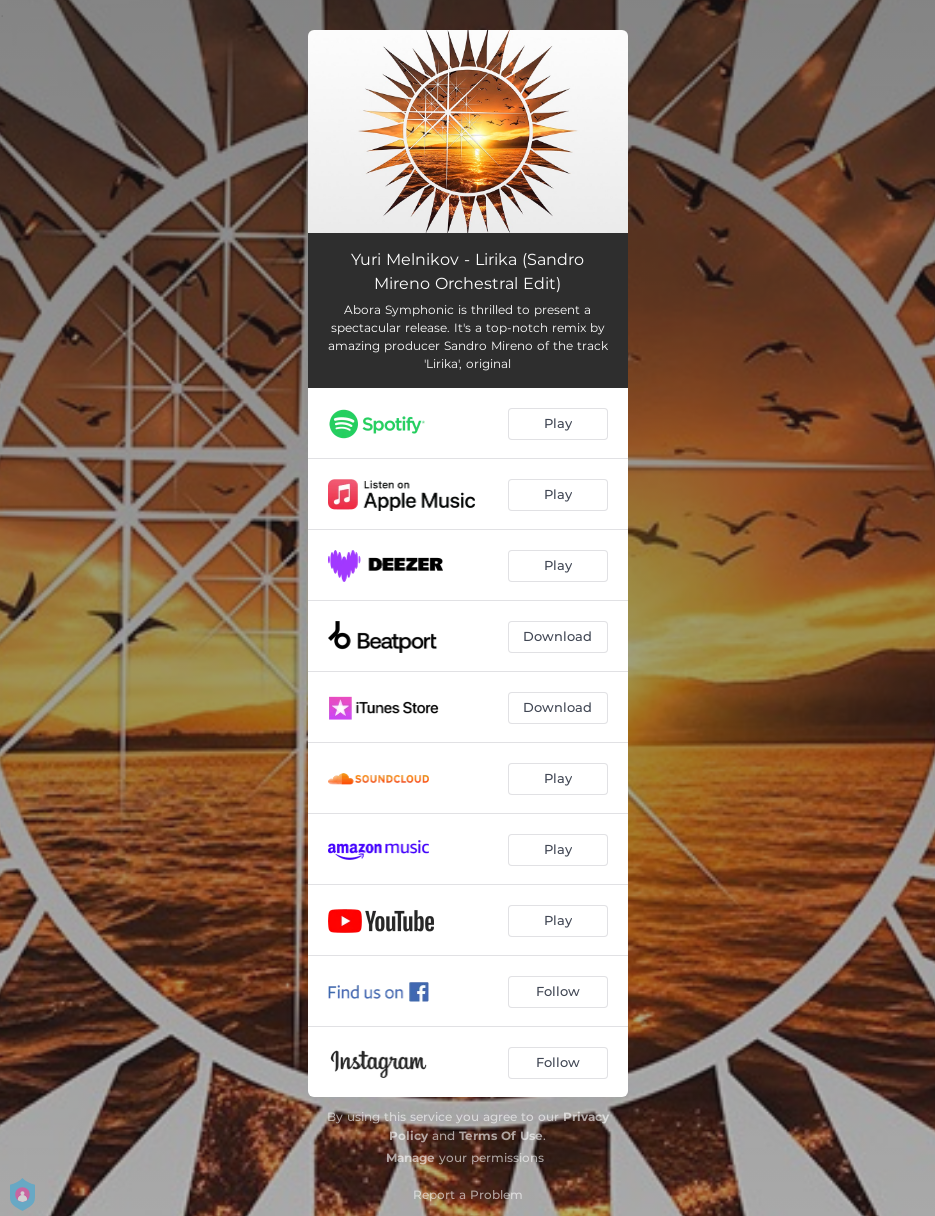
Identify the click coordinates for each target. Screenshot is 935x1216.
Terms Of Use (501, 1135)
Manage (410, 1157)
